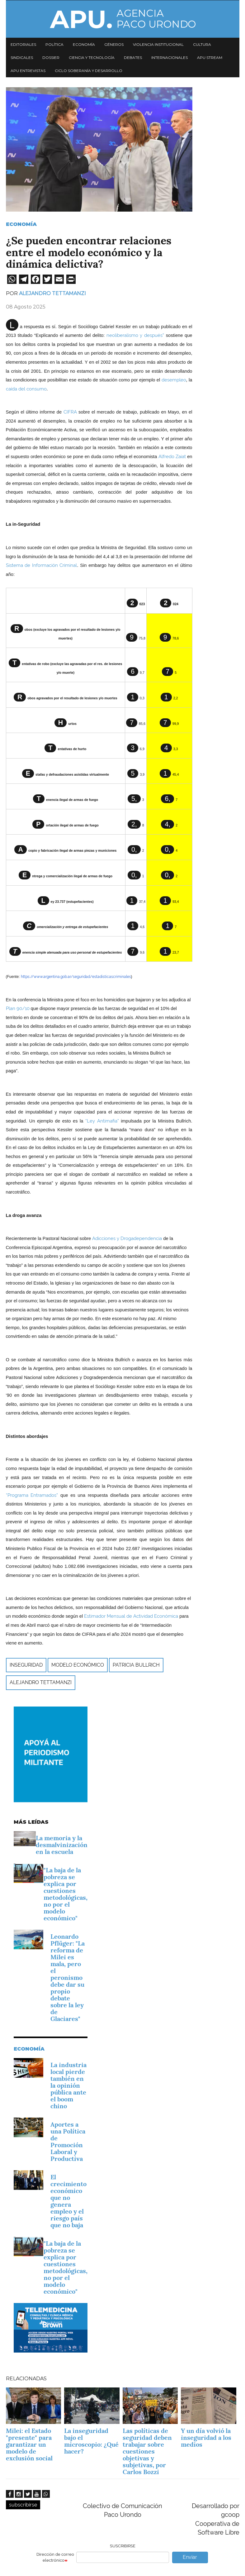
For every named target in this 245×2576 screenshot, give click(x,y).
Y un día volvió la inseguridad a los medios (206, 2438)
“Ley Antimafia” (102, 1120)
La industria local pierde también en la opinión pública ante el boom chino (68, 2085)
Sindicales (22, 57)
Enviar (190, 2557)
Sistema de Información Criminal (41, 565)
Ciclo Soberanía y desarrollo (88, 70)
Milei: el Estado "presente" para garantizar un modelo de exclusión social (29, 2444)
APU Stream (209, 57)
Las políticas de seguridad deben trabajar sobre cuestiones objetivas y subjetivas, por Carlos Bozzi (147, 2451)
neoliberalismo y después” (135, 335)
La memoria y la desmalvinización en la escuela (61, 1845)
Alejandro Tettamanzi (52, 293)
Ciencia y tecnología (92, 57)
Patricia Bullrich (136, 1665)
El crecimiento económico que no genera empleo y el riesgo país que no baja (68, 2201)
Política (54, 44)
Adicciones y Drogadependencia (127, 1238)
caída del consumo (26, 388)
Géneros (114, 44)
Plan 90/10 (18, 1008)
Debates (133, 57)
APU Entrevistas (28, 70)
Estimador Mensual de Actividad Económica (131, 1616)
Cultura (202, 44)
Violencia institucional (158, 44)
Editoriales (23, 44)
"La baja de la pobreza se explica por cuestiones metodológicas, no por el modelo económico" (65, 1894)
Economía (84, 44)
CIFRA (70, 411)
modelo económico (77, 1665)
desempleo (174, 379)
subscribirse (23, 2505)
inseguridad (26, 1665)
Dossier (50, 57)
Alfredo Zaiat (172, 456)
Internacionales (169, 57)
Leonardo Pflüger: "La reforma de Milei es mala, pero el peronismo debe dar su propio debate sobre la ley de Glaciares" (67, 1977)
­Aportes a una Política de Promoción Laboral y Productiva (67, 2141)
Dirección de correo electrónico (55, 2557)
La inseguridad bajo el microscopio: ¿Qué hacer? (91, 2441)
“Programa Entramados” (32, 1495)
